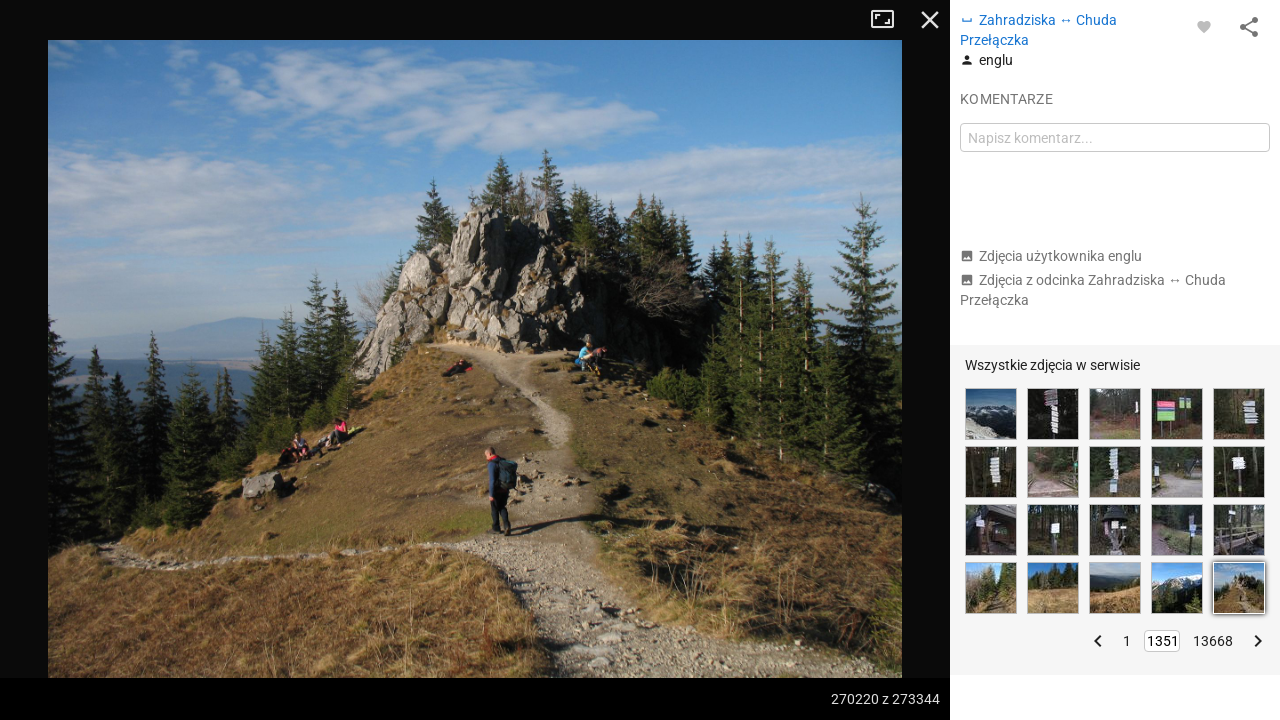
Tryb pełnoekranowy (890, 20)
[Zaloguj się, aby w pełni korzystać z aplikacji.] (1204, 26)
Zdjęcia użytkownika (1051, 256)
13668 (1213, 641)
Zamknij (930, 20)
